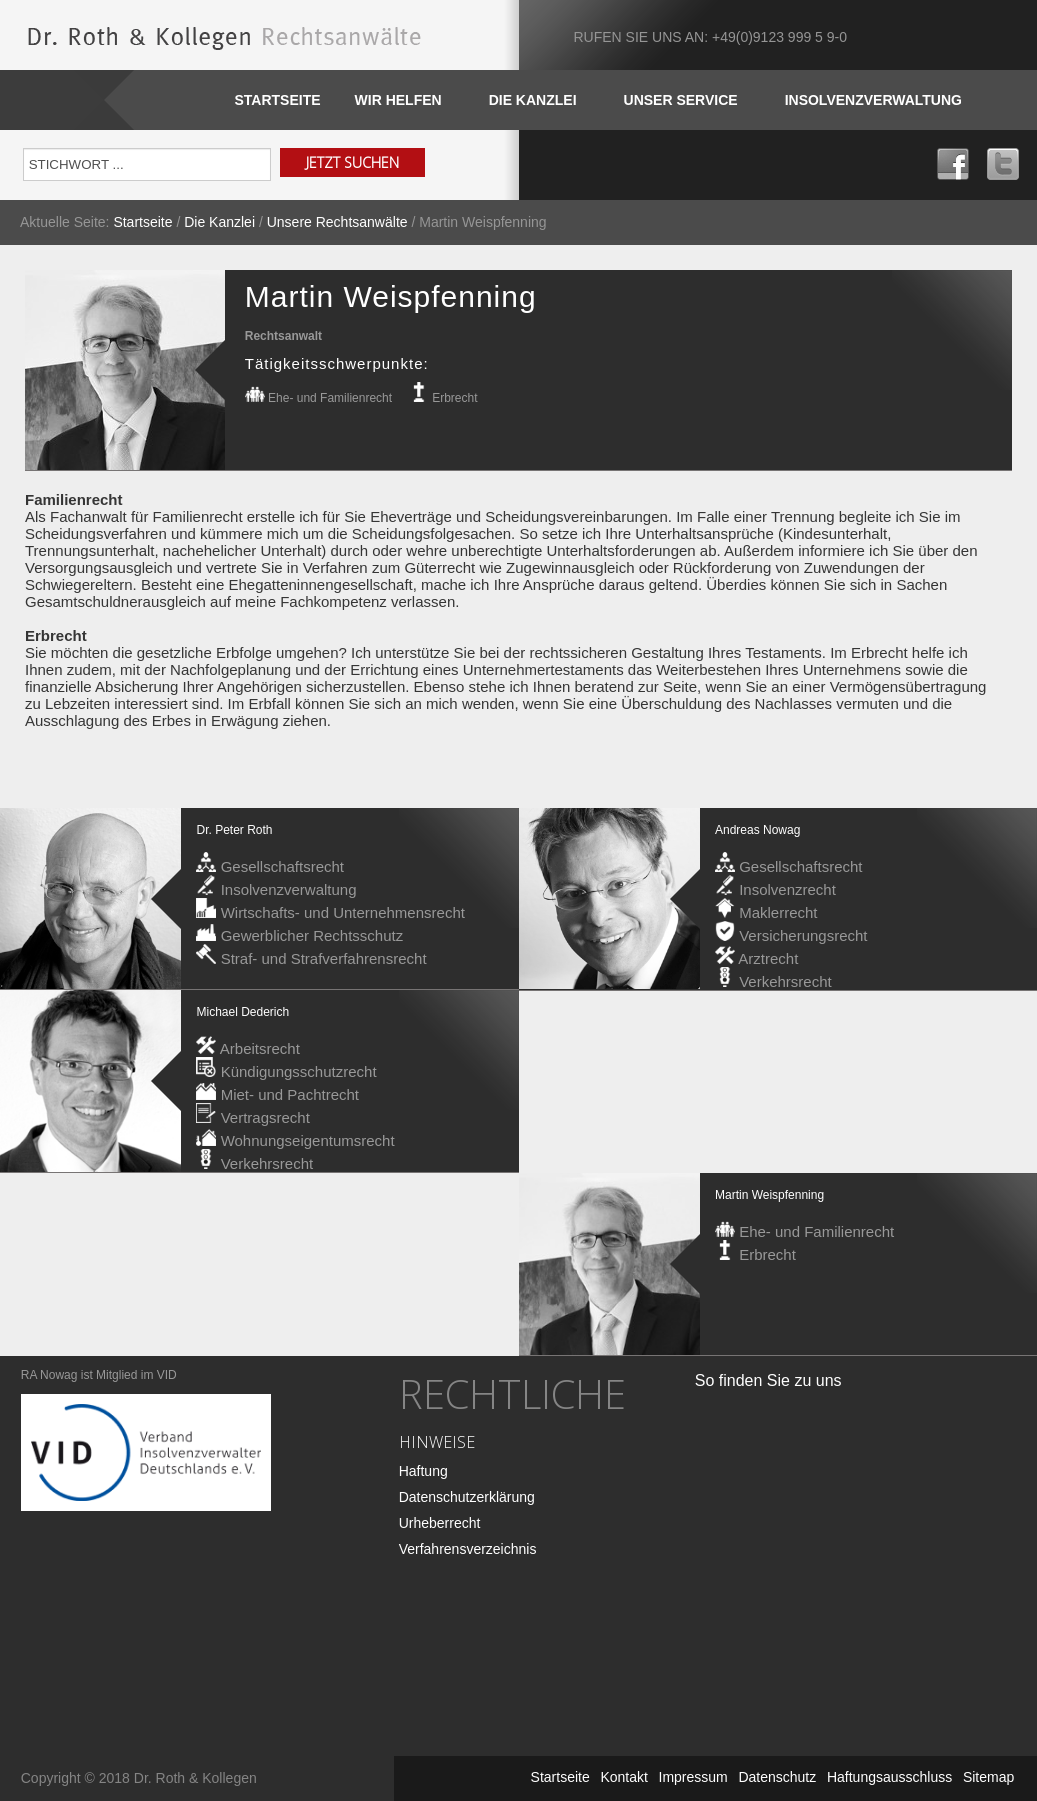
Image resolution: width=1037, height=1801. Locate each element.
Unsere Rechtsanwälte (337, 222)
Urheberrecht (440, 1523)
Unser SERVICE (681, 100)
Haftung (423, 1471)
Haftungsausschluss (889, 1777)
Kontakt (623, 1777)
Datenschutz (777, 1777)
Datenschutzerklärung (467, 1497)
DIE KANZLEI (533, 100)
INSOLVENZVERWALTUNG (873, 100)
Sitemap (988, 1777)
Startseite (277, 100)
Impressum (693, 1777)
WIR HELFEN (398, 100)
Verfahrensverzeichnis (468, 1549)
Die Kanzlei (219, 222)
